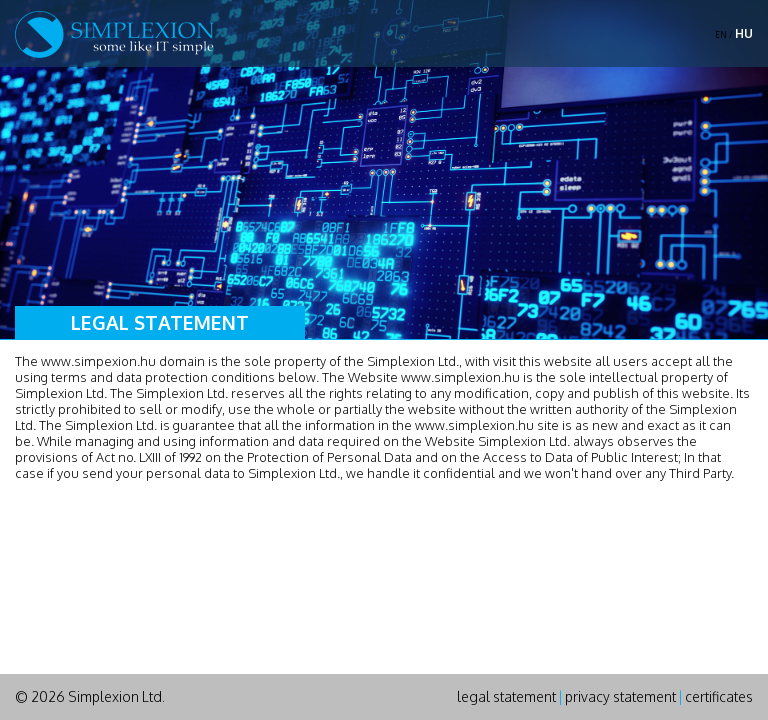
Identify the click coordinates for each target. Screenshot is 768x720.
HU (744, 33)
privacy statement (620, 696)
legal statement (506, 696)
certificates (719, 696)
